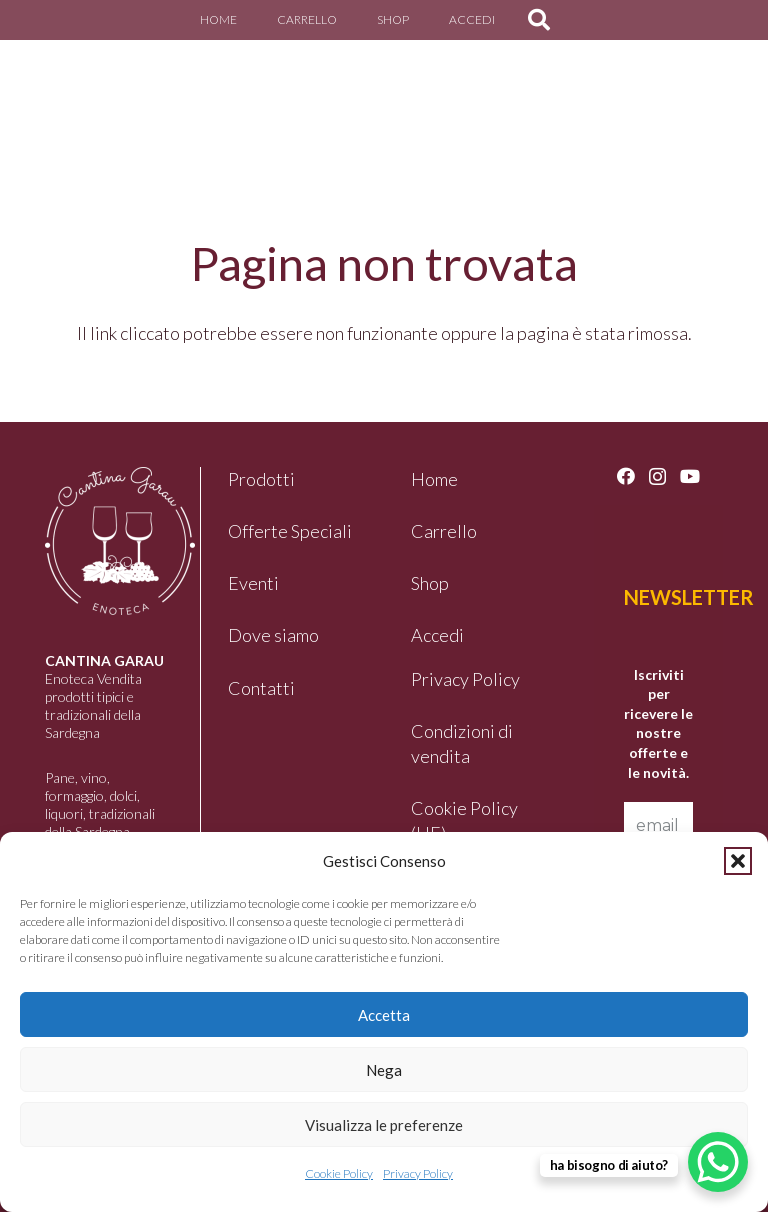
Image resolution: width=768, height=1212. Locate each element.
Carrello (444, 531)
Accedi (437, 635)
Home (434, 479)
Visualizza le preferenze (384, 1125)
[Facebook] (626, 476)
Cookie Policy (339, 1173)
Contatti (261, 688)
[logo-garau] (73, 95)
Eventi (253, 583)
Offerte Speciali (290, 531)
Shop (430, 583)
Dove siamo (273, 635)
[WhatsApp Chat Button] (718, 1162)
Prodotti (261, 479)
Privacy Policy (418, 1173)
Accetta (384, 1015)
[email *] (658, 826)
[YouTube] (690, 476)
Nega (384, 1070)
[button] (738, 861)
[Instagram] (657, 477)
